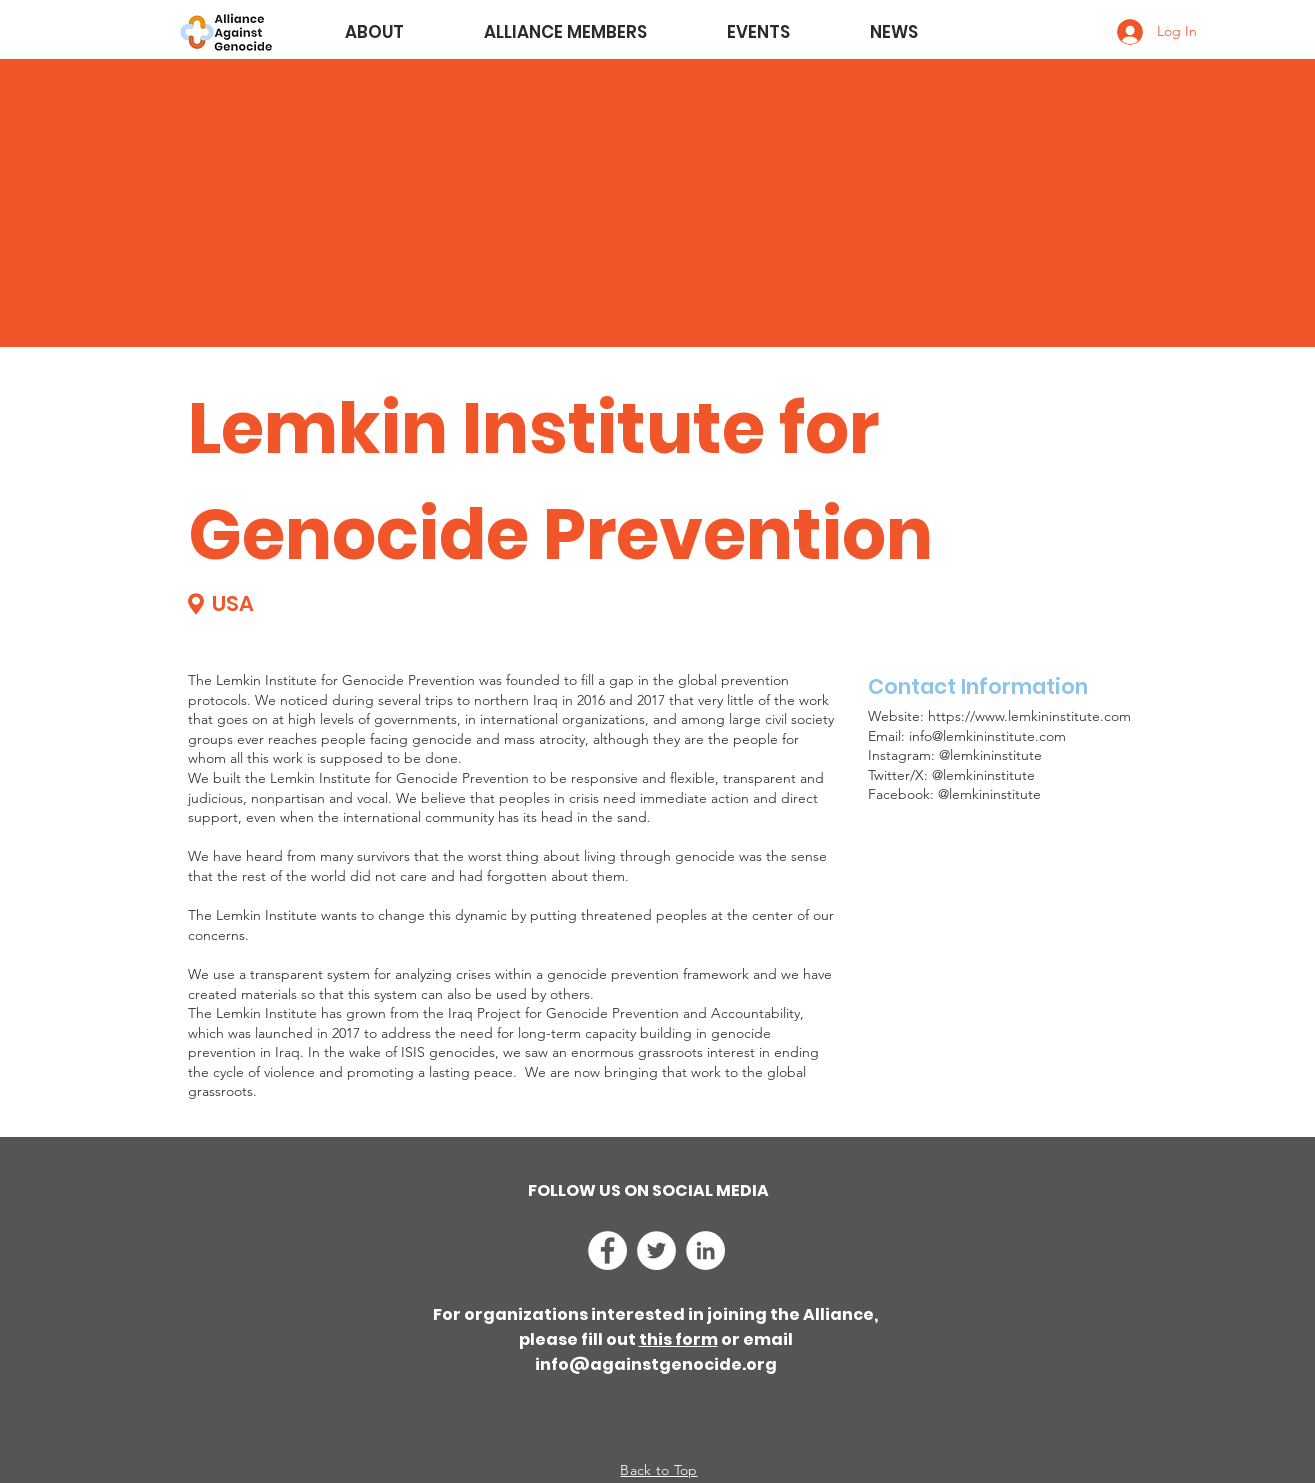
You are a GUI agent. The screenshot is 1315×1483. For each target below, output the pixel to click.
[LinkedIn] (705, 1250)
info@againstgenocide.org (656, 1364)
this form (678, 1339)
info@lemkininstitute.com (987, 736)
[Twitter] (656, 1250)
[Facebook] (607, 1250)
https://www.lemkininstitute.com (1029, 716)
